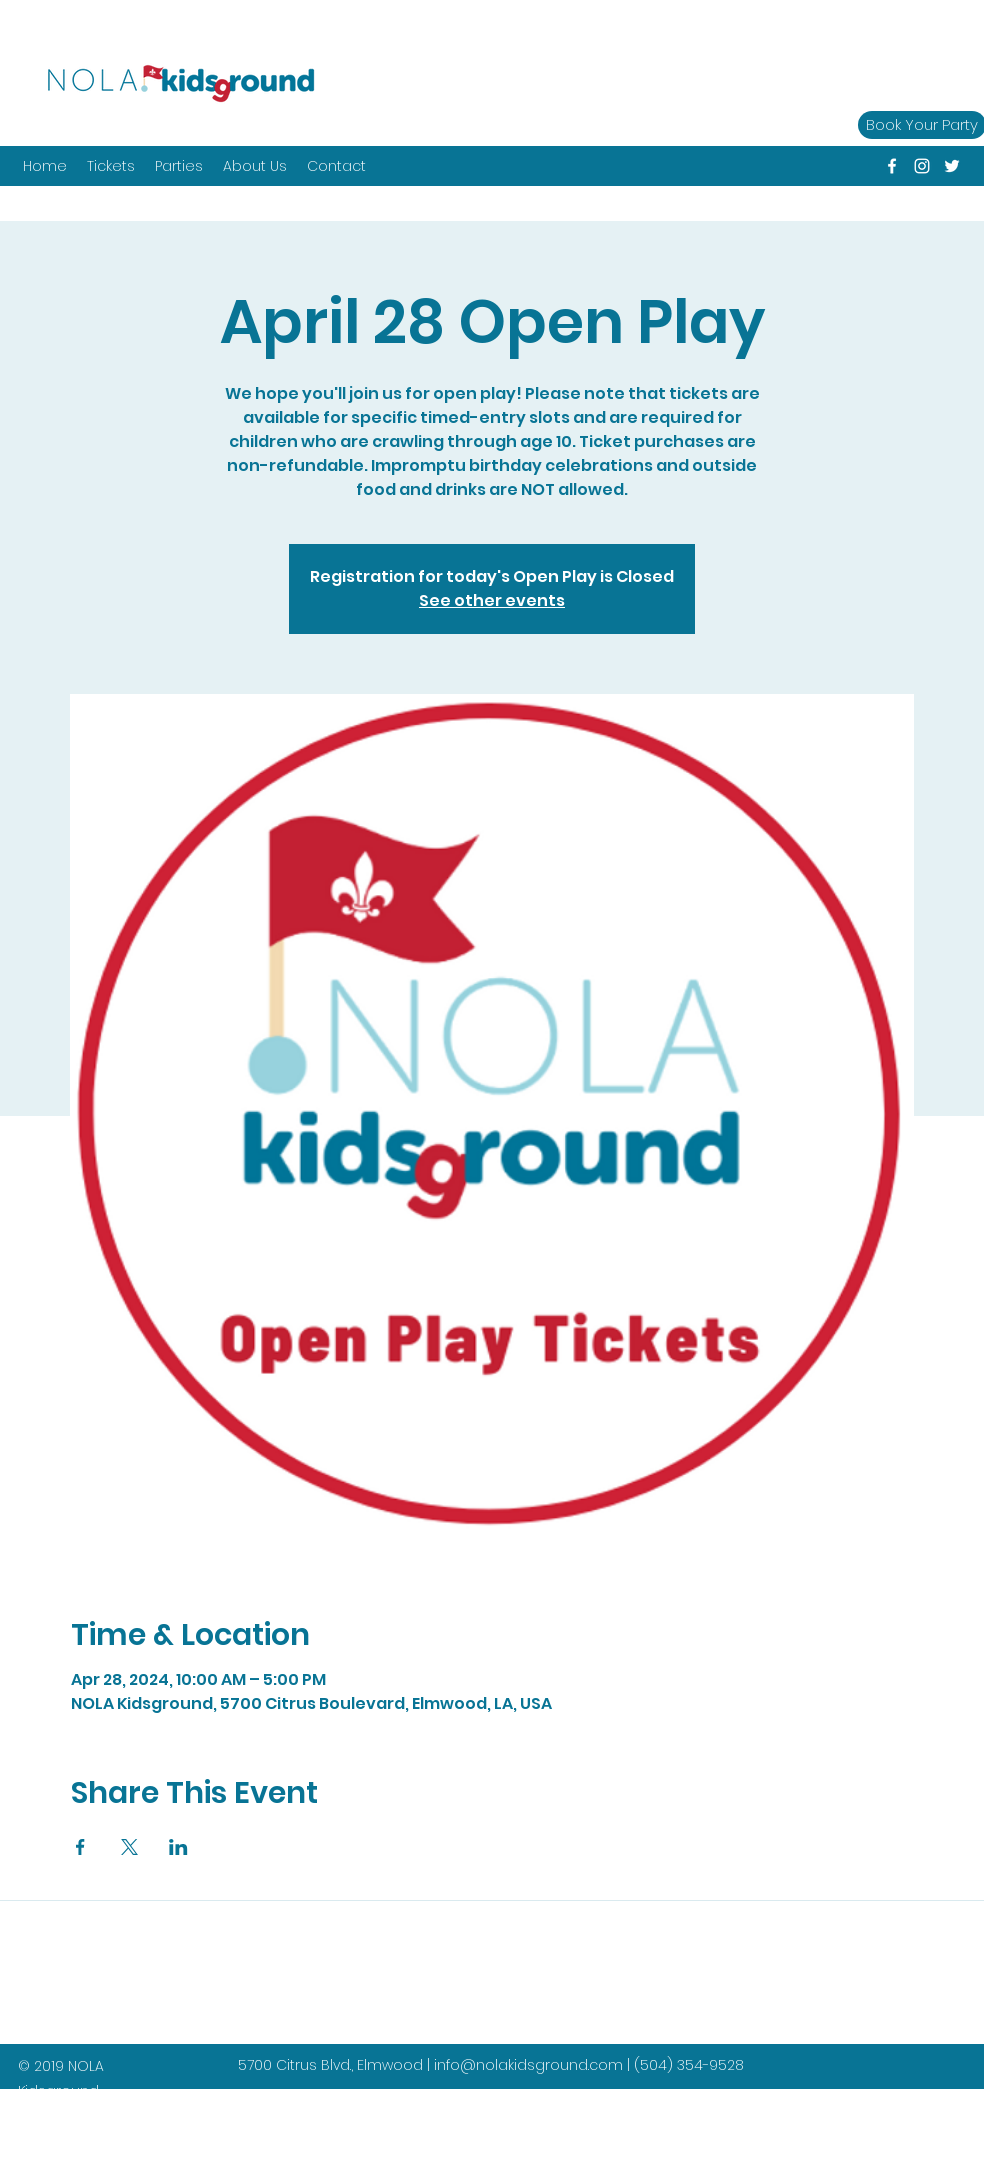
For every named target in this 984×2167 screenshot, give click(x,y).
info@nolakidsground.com (528, 2065)
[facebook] (892, 166)
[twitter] (952, 166)
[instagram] (922, 166)
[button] (179, 166)
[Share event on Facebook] (80, 1847)
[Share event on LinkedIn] (178, 1847)
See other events (492, 600)
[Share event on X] (129, 1847)
